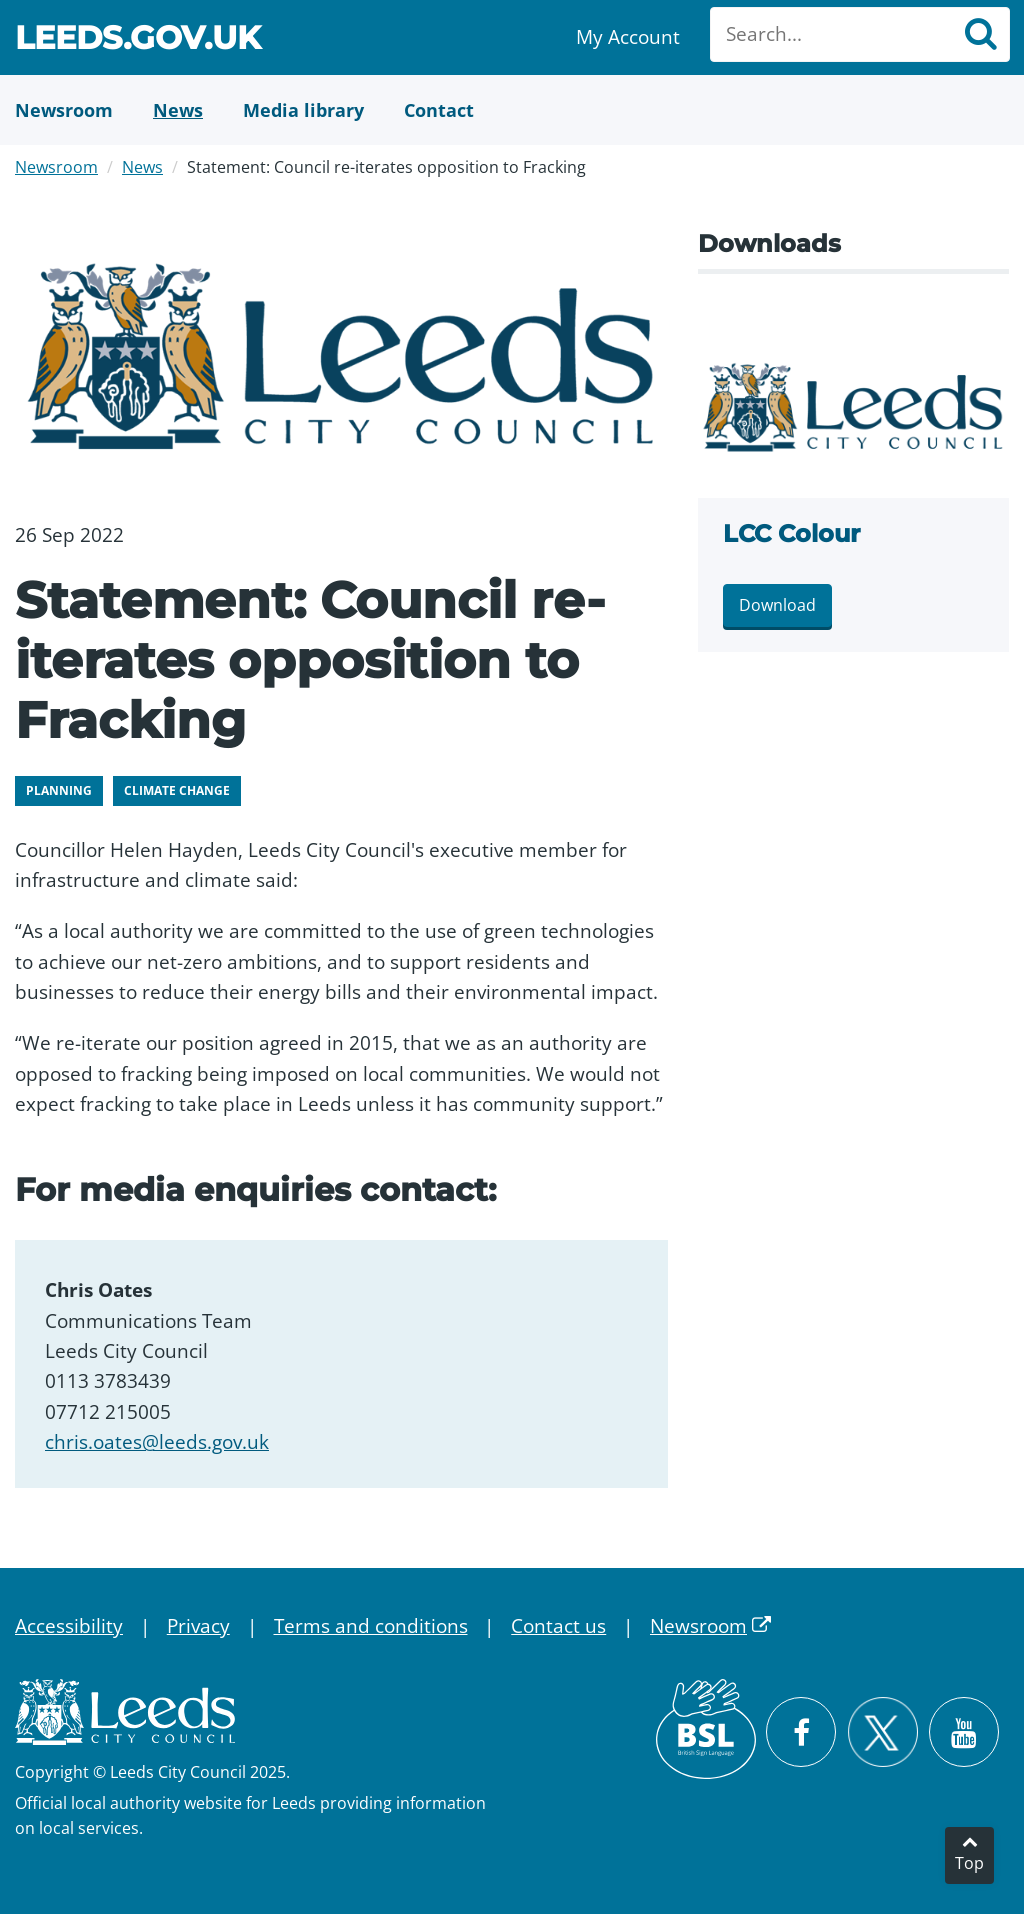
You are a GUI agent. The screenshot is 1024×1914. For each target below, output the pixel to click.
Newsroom (56, 167)
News (142, 167)
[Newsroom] (64, 110)
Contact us (558, 1626)
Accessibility (69, 1626)
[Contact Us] (439, 110)
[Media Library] (303, 110)
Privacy (198, 1626)
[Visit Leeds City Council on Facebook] (801, 1732)
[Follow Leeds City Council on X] (882, 1732)
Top (969, 1863)
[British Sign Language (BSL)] (706, 1729)
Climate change (177, 790)
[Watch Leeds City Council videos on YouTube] (964, 1732)
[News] (178, 110)
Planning (59, 790)
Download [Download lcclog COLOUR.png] (777, 605)
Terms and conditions (371, 1626)
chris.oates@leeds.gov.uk (157, 1442)
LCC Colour (791, 533)
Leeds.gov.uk (138, 40)
